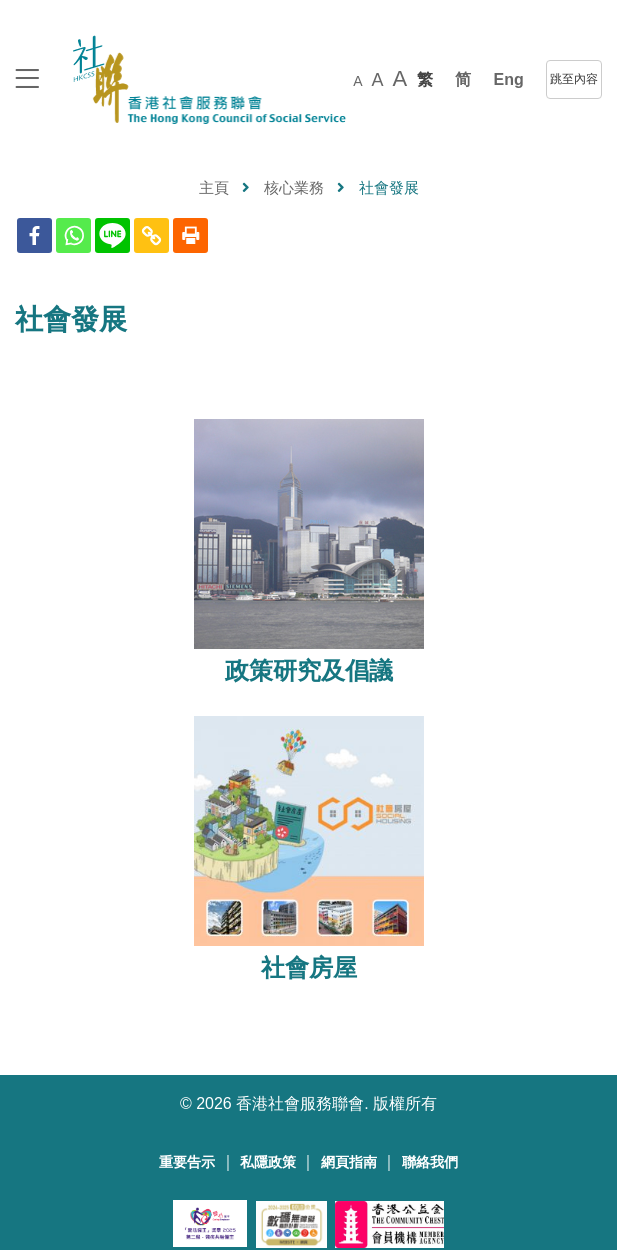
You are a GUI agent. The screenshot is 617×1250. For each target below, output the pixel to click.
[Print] (190, 235)
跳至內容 (574, 79)
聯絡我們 (430, 1162)
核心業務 (294, 187)
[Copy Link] (151, 235)
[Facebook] (34, 235)
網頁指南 (349, 1162)
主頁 (214, 187)
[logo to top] (27, 80)
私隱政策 (268, 1162)
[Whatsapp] (73, 235)
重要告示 (187, 1162)
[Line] (112, 235)
